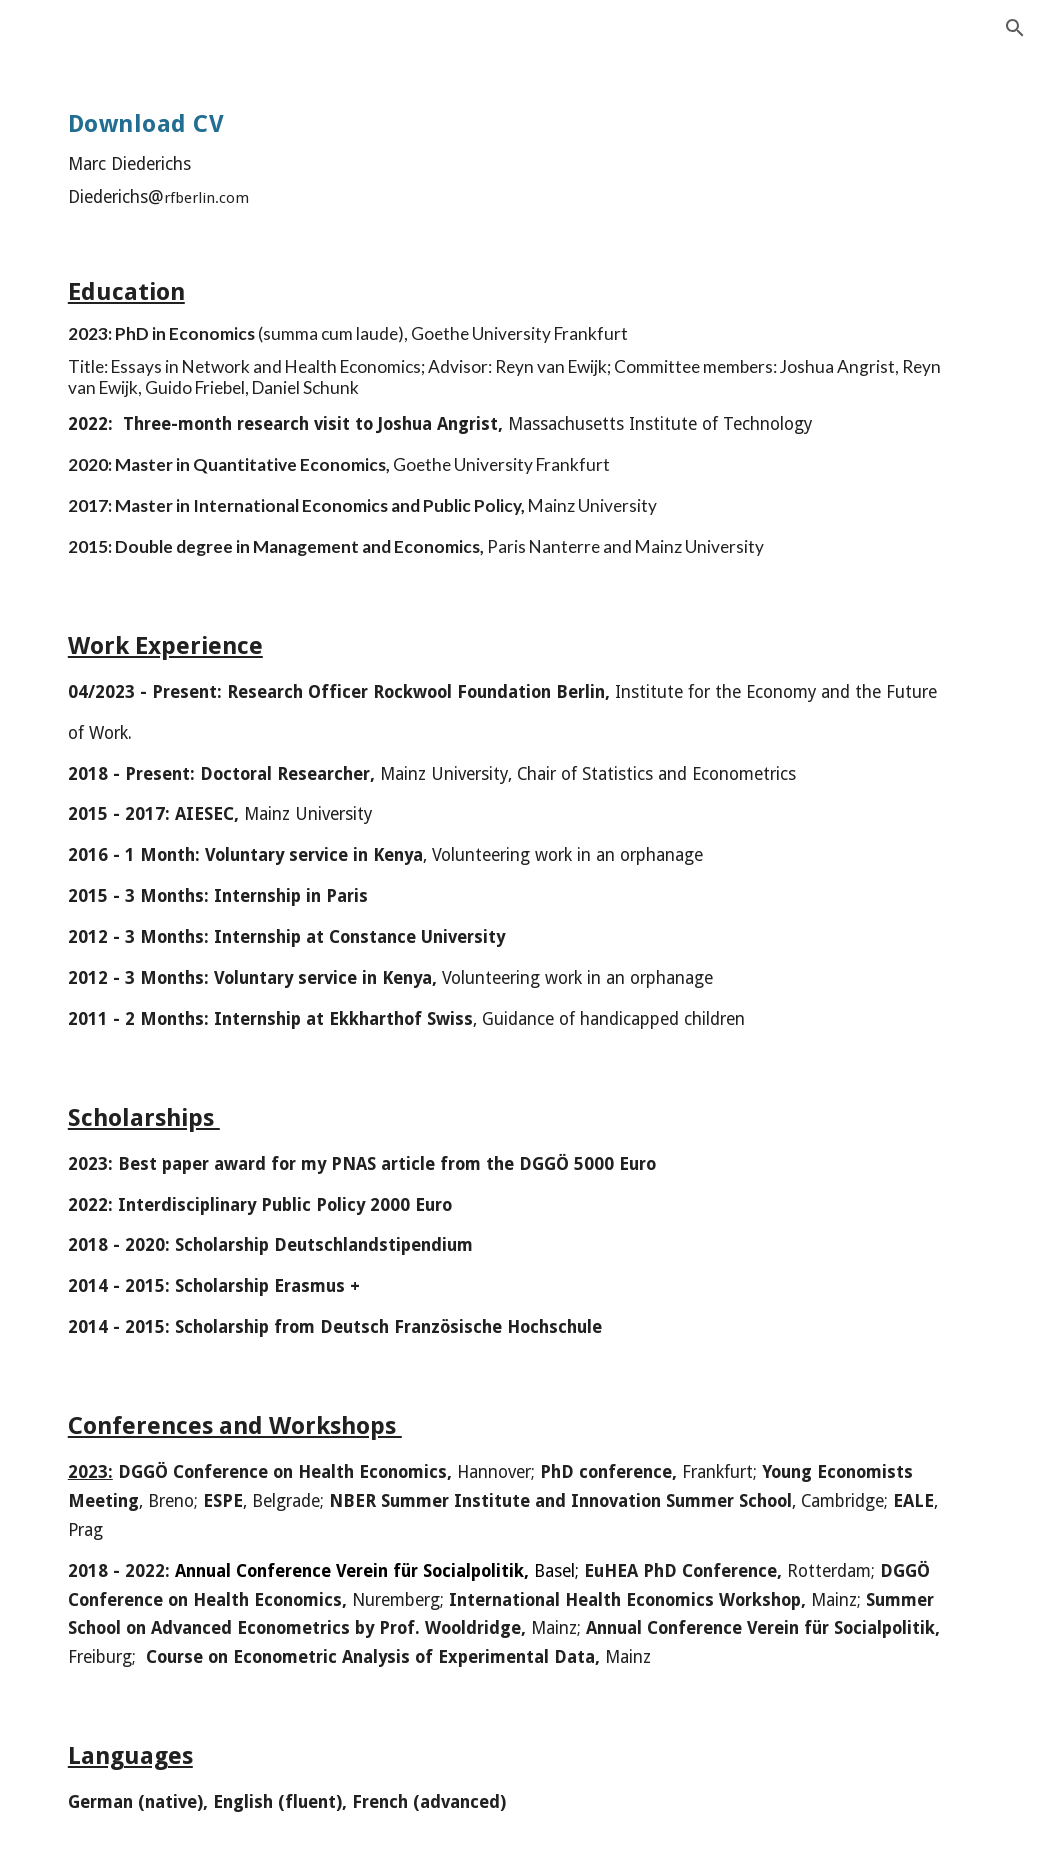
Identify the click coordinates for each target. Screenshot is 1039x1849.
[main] (244, 148)
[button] (1015, 28)
